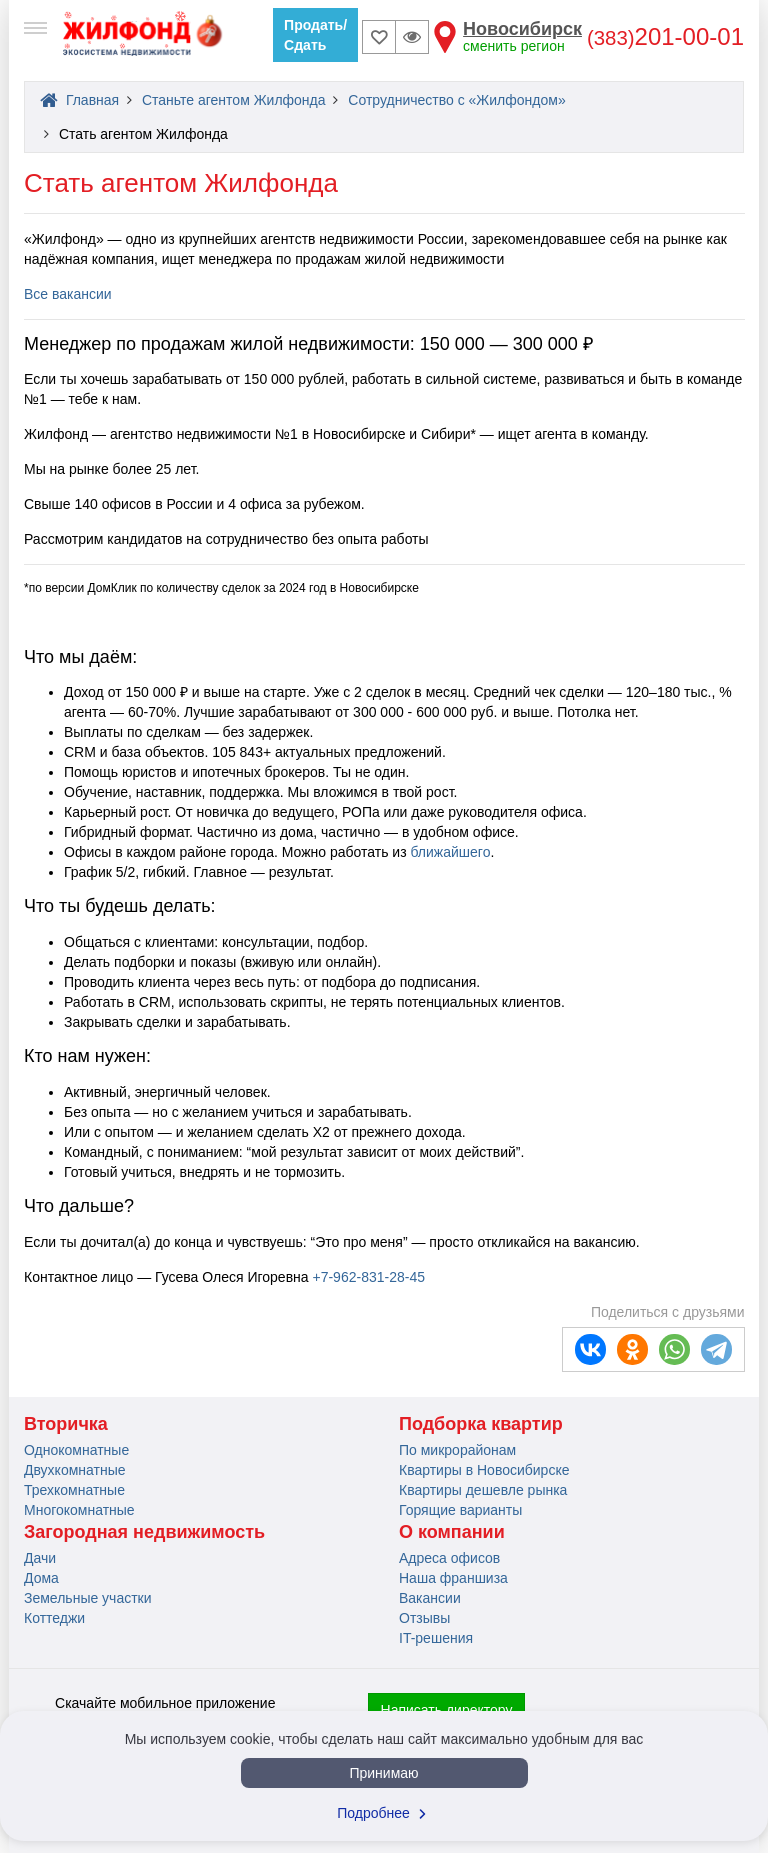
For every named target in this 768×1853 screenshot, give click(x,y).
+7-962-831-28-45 (368, 1277)
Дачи (40, 1558)
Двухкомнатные (75, 1470)
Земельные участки (88, 1598)
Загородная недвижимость (144, 1532)
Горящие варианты (460, 1510)
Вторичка (66, 1424)
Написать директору (447, 1710)
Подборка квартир (481, 1424)
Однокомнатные (76, 1450)
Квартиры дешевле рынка (483, 1490)
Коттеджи (54, 1618)
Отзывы (424, 1618)
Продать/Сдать (315, 35)
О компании (452, 1532)
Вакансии (430, 1598)
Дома (41, 1578)
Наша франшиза (453, 1578)
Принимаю (383, 1773)
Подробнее (384, 1813)
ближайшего (450, 852)
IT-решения (436, 1638)
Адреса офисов (449, 1558)
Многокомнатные (79, 1510)
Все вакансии (68, 294)
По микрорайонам (457, 1450)
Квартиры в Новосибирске (484, 1470)
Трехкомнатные (74, 1490)
